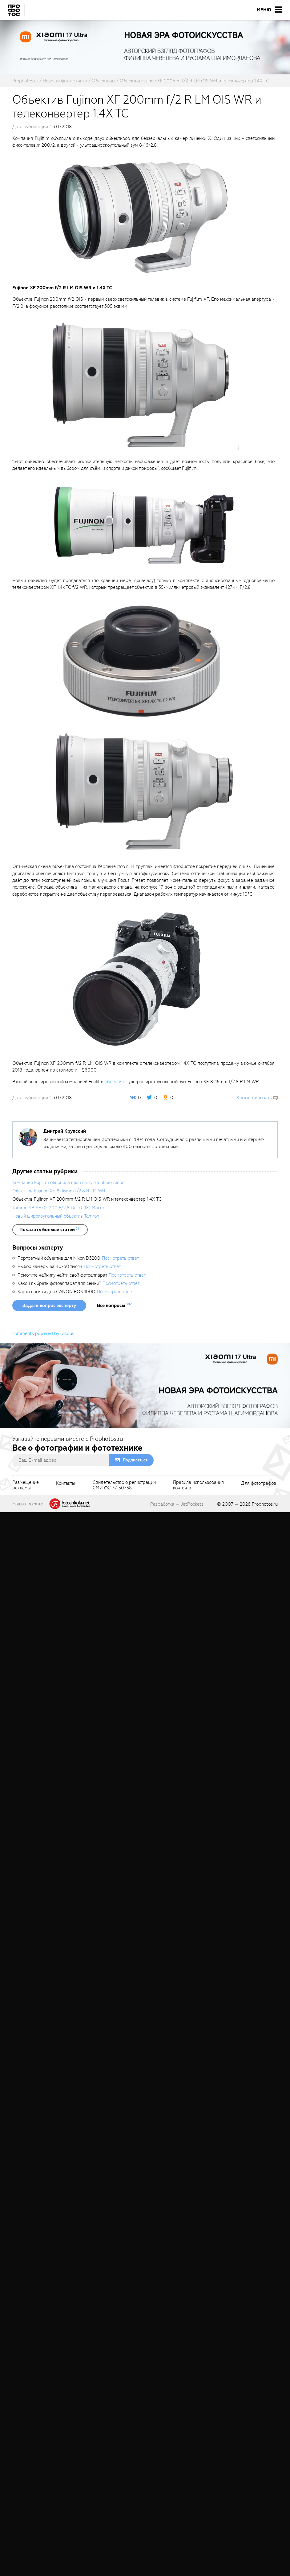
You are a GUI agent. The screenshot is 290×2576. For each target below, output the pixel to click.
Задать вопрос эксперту (49, 1305)
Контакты (65, 1483)
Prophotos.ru (265, 1504)
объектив (114, 1082)
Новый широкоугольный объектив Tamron (55, 1216)
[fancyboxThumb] (142, 216)
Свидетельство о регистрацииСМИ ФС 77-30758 (124, 1485)
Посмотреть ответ (120, 1258)
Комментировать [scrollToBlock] (254, 1098)
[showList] (50, 1229)
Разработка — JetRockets (176, 1504)
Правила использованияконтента (198, 1485)
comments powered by (43, 1333)
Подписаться (135, 1460)
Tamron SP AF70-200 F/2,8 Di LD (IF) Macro (58, 1208)
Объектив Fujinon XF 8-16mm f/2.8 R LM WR (58, 1191)
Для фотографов (258, 1483)
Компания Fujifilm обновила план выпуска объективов (68, 1182)
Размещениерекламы (25, 1485)
